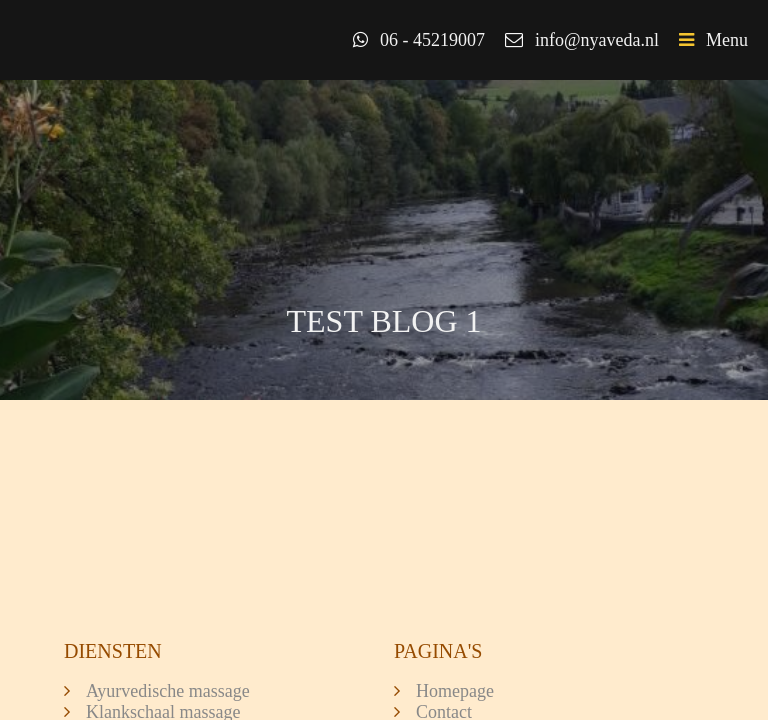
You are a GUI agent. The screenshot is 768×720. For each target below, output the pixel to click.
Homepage (455, 691)
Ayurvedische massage (168, 691)
